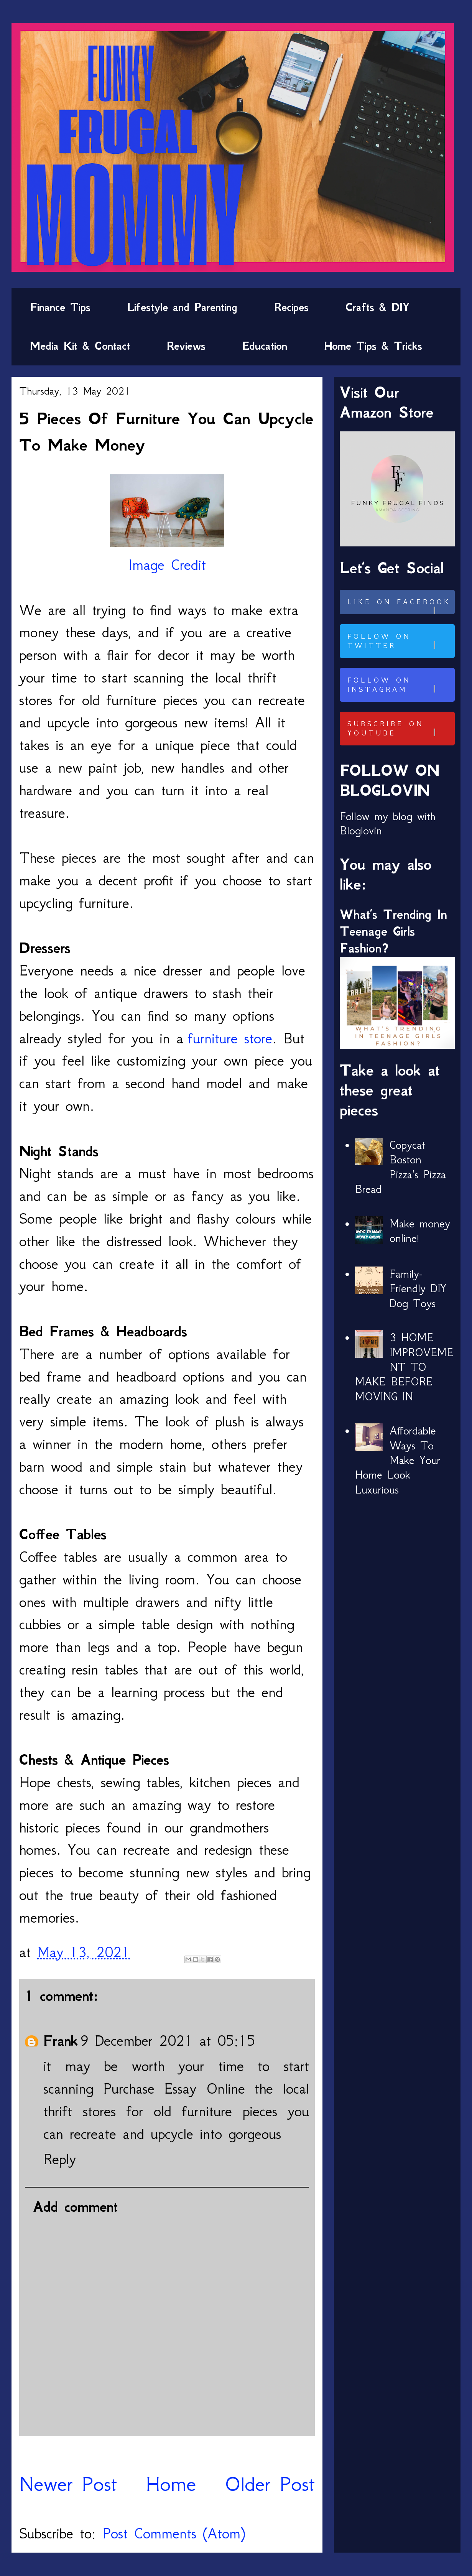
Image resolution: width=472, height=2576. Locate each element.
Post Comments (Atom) (173, 2533)
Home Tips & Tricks (373, 346)
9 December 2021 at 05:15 (167, 2041)
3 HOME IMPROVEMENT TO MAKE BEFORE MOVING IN (404, 1367)
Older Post (270, 2483)
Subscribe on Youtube (399, 728)
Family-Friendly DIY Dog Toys (418, 1288)
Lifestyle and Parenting (182, 307)
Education (264, 346)
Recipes (291, 307)
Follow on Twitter (399, 641)
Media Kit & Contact (80, 346)
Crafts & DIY (377, 307)
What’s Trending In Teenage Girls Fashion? (393, 931)
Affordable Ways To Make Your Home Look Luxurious (397, 1460)
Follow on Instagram (399, 685)
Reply (59, 2159)
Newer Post (68, 2483)
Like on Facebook (399, 606)
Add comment (75, 2207)
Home (171, 2483)
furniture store (229, 1038)
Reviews (186, 346)
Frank (60, 2041)
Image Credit (167, 565)
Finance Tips (60, 307)
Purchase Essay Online (174, 2088)
